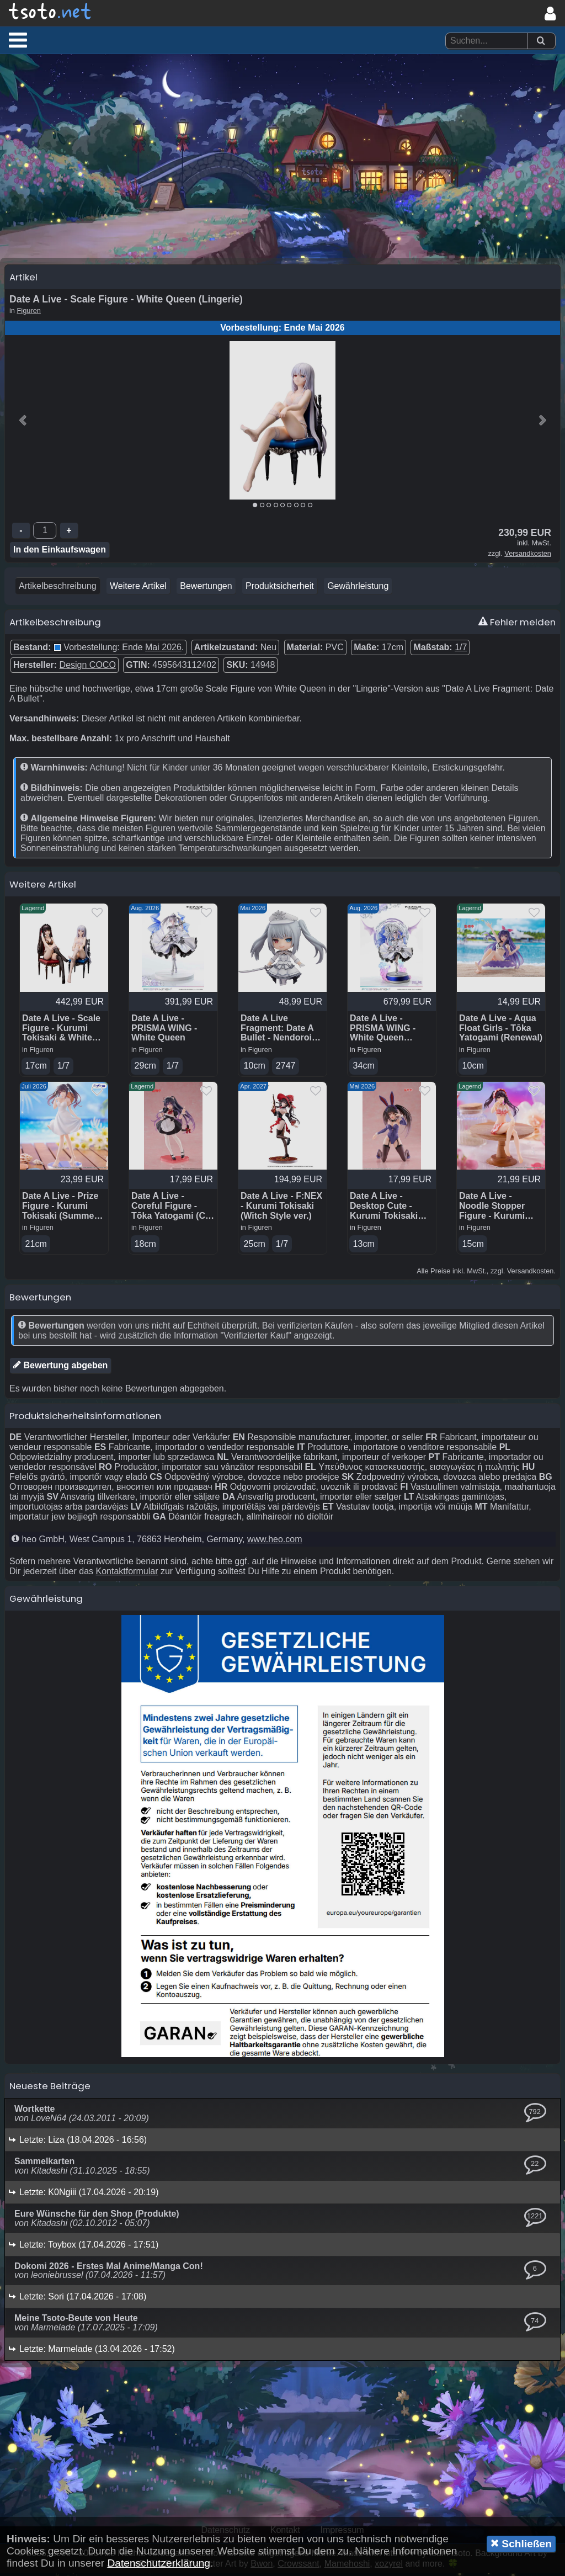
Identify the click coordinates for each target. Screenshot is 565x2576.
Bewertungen (206, 588)
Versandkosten (527, 555)
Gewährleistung (357, 588)
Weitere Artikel (138, 588)
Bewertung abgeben (60, 1368)
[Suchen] (540, 41)
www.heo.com (274, 1542)
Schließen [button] (521, 2543)
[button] (18, 39)
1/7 (461, 650)
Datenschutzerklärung (158, 2563)
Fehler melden (517, 624)
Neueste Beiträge (49, 2089)
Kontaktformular (127, 1574)
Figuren (29, 313)
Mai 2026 (163, 650)
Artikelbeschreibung (58, 588)
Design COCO (88, 667)
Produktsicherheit (280, 588)
